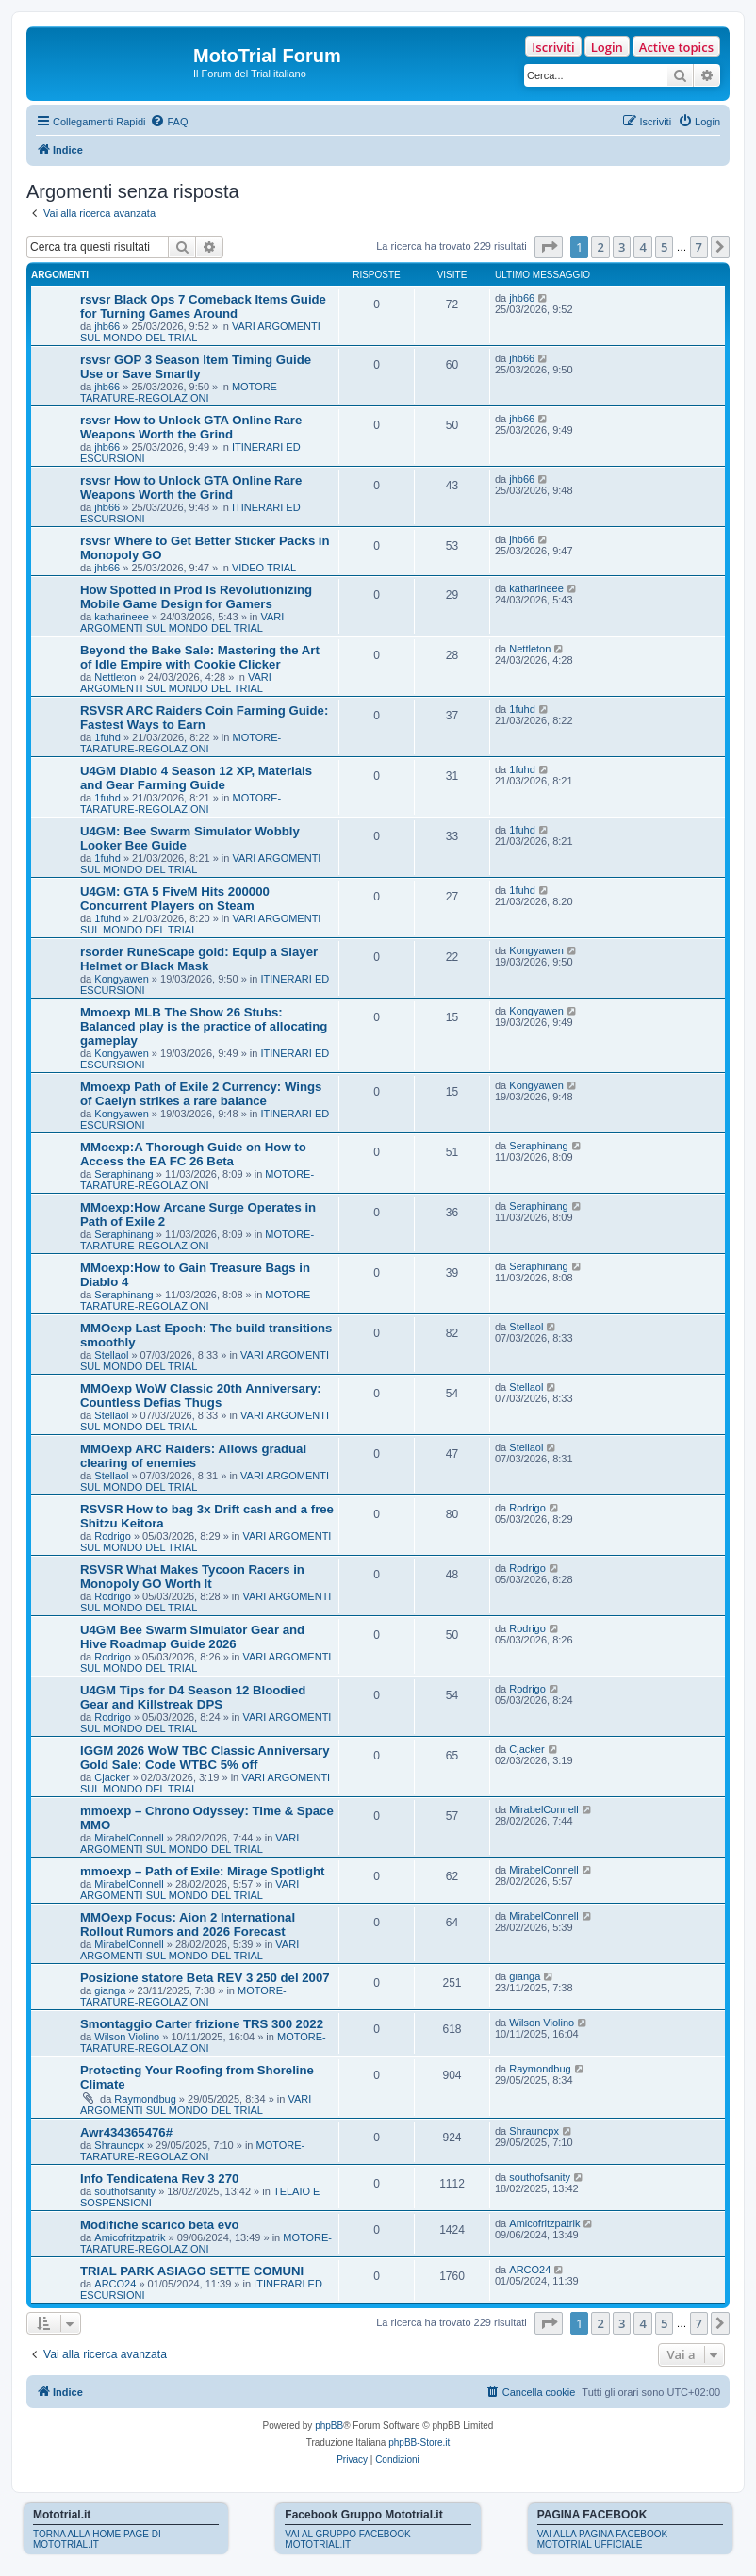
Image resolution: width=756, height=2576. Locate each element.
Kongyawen (121, 978)
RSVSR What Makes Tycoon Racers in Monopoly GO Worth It (192, 1576)
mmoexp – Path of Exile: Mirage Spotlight (202, 1871)
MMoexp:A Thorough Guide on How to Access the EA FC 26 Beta (193, 1154)
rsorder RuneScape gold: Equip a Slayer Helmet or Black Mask (199, 959)
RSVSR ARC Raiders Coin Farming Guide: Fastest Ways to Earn (204, 717)
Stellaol (111, 1355)
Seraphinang (123, 1174)
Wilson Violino (126, 2036)
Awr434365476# (126, 2132)
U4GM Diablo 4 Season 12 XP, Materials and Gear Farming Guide (196, 778)
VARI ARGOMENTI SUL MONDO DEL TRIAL (182, 622)
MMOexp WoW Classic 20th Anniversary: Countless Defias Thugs (200, 1395)
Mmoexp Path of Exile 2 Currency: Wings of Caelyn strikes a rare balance (200, 1094)
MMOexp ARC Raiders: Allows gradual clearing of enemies (193, 1456)
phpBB (329, 2425)
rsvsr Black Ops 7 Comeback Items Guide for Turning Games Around (203, 306)
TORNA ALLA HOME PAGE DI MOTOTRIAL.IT (97, 2539)
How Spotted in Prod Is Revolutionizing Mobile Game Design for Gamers (196, 597)
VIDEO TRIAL (264, 567)
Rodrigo (112, 1536)
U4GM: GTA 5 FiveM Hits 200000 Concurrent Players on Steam (175, 898)
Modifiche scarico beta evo (159, 2225)
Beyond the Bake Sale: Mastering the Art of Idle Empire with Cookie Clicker (200, 657)
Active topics (676, 47)
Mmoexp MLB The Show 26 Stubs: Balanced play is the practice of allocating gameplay (203, 1026)
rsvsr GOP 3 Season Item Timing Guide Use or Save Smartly (195, 367)
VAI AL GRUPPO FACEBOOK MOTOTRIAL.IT (347, 2539)
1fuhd (107, 737)
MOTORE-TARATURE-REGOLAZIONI (180, 392)
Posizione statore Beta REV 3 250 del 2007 (205, 1978)
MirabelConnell (128, 1837)
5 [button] (664, 247)
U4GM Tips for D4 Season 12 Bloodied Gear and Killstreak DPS (192, 1697)
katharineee (121, 616)
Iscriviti (553, 47)
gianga (109, 1990)
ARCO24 (115, 2283)
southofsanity (125, 2191)
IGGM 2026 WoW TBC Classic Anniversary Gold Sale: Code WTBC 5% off (205, 1757)
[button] (548, 247)
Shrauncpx (119, 2145)
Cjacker (111, 1777)
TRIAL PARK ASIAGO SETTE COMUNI (192, 2271)
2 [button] (600, 247)
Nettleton (115, 677)
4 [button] (642, 247)
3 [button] (621, 247)
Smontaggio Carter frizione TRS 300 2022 (201, 2024)
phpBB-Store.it (419, 2442)
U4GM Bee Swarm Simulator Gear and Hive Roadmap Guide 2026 (192, 1637)
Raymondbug (144, 2099)
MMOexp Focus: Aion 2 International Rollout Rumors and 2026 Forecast (187, 1924)
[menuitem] (169, 121)
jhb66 (107, 326)
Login (607, 47)
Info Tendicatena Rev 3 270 (159, 2178)
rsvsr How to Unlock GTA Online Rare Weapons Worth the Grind (191, 427)
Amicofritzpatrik (129, 2237)
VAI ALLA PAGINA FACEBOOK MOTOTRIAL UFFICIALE (602, 2539)
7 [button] (699, 247)
